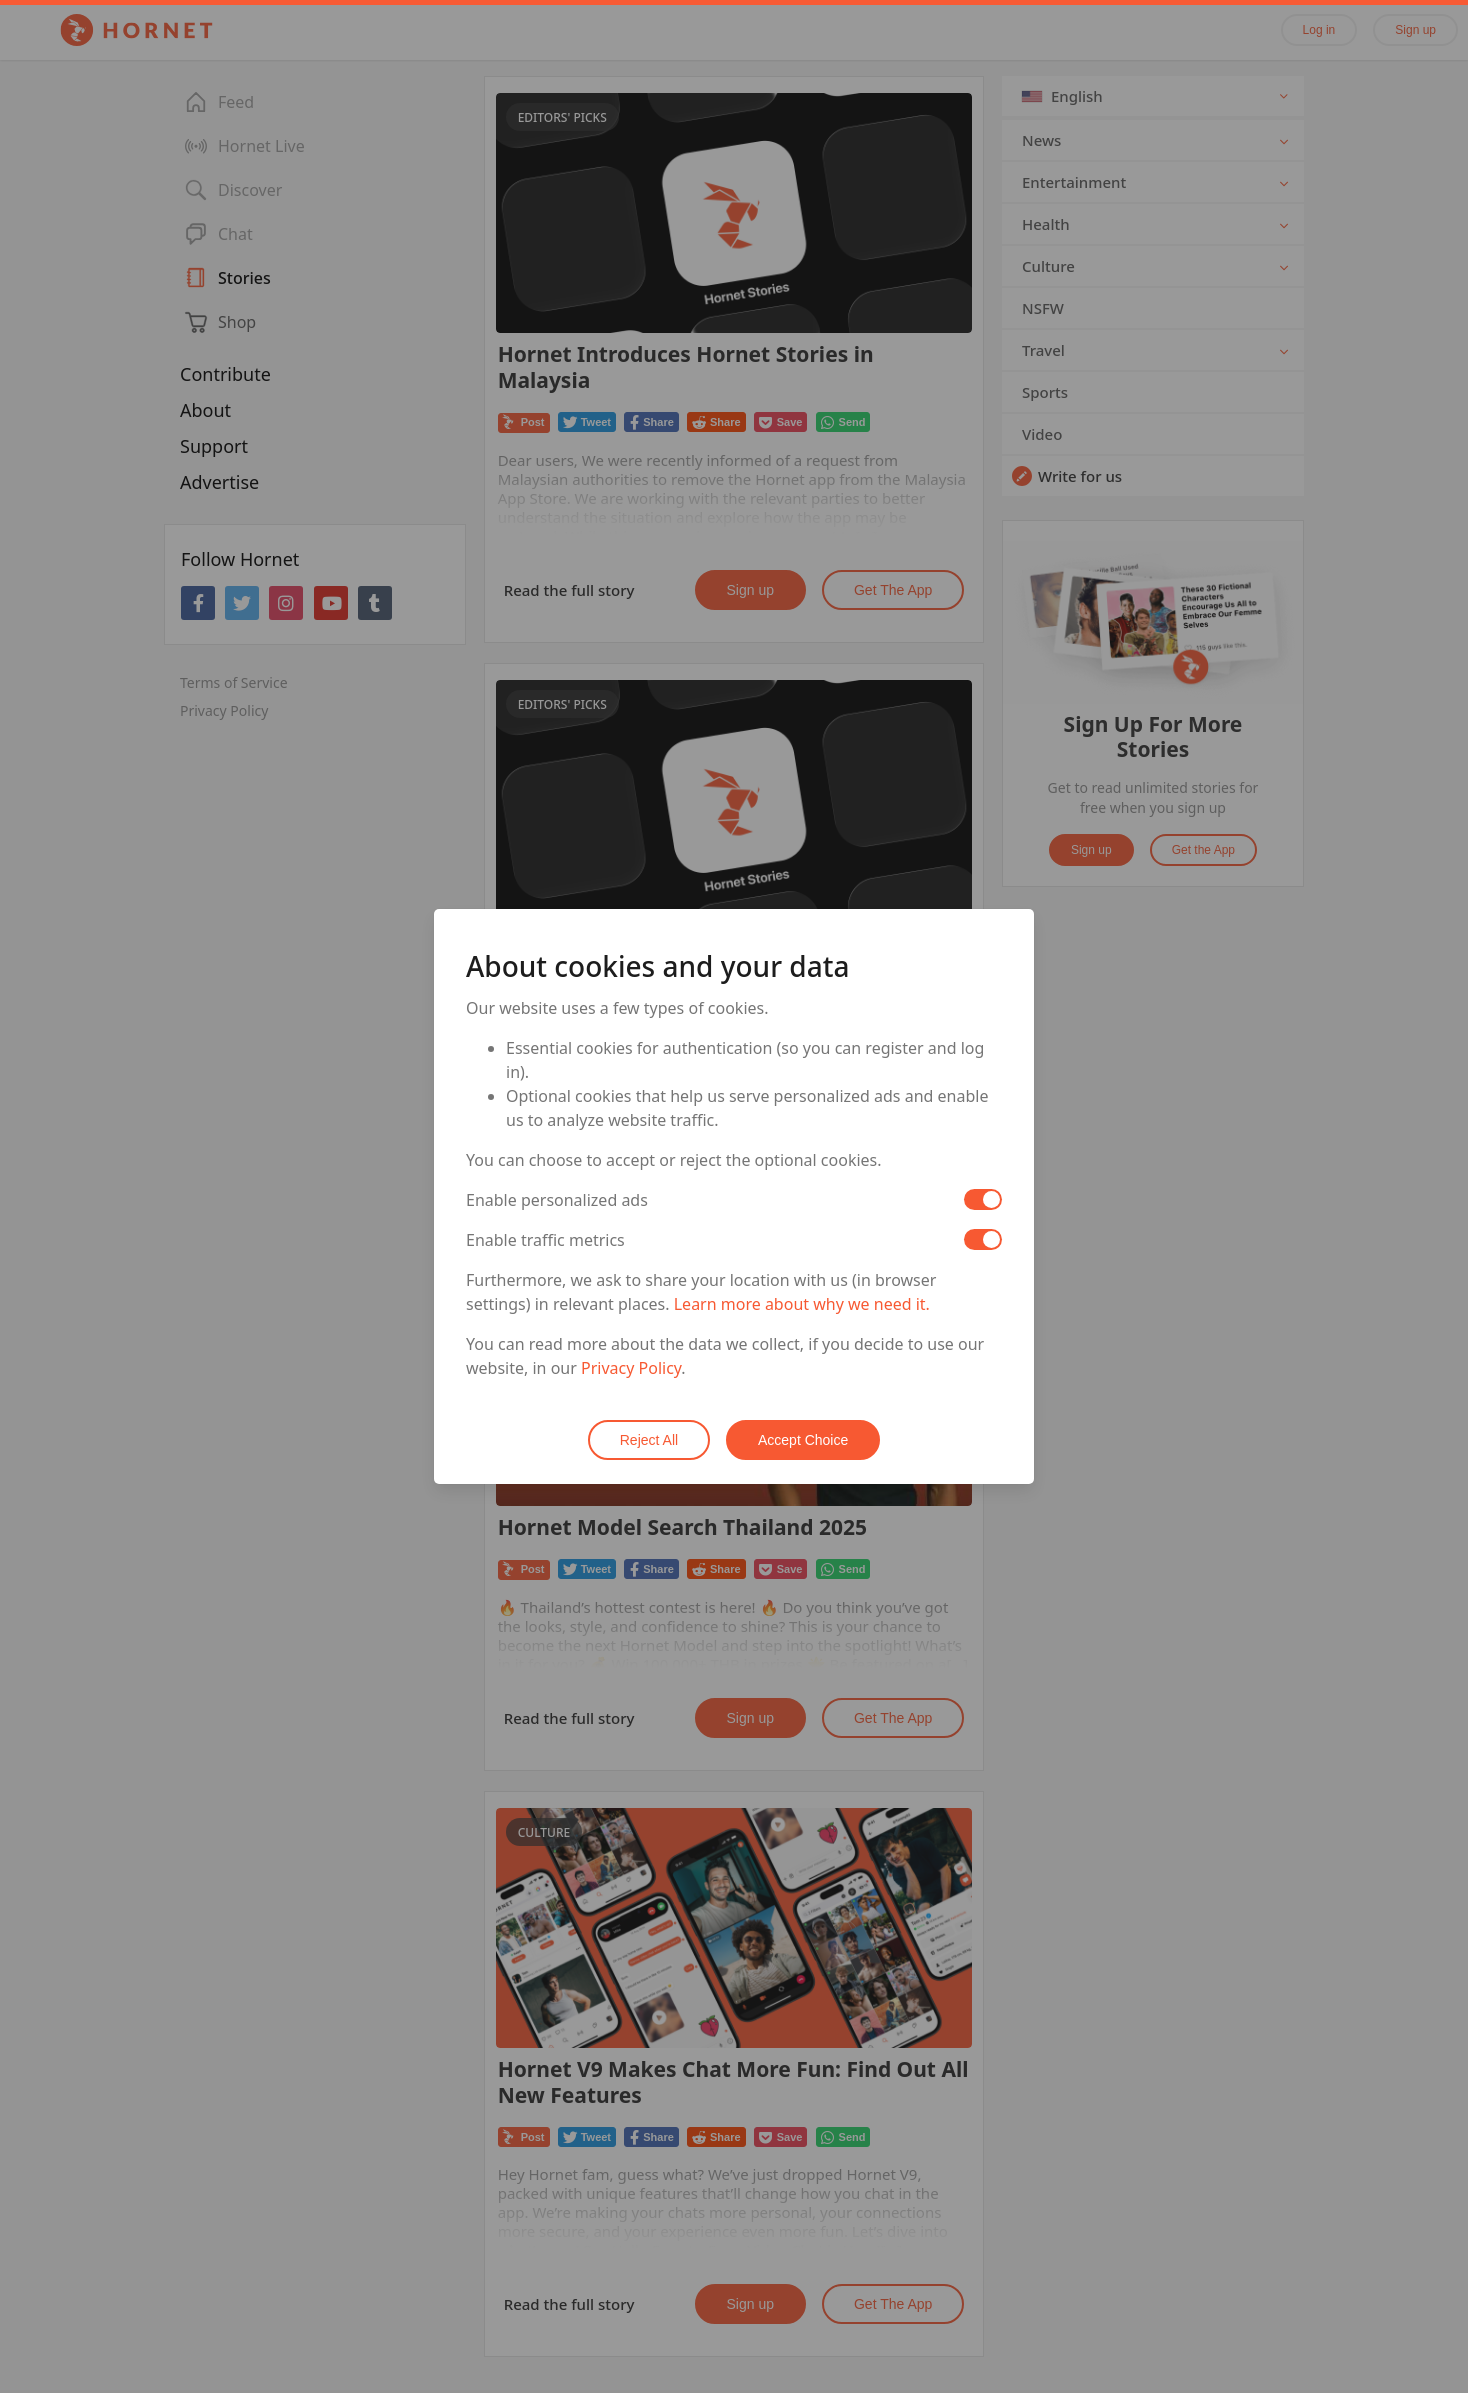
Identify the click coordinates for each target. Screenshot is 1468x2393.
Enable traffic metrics (545, 1240)
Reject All (649, 1440)
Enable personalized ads (557, 1200)
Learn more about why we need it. (802, 1304)
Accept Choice (803, 1440)
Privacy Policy (631, 1368)
